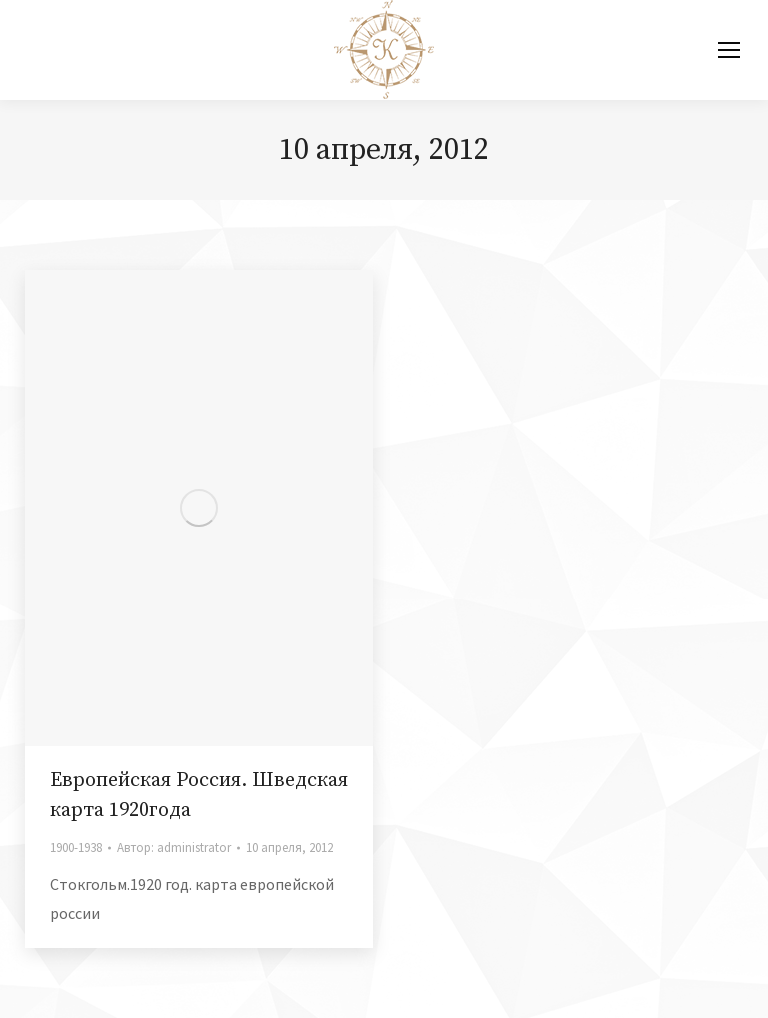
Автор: (174, 847)
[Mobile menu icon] (729, 50)
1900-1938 (76, 847)
